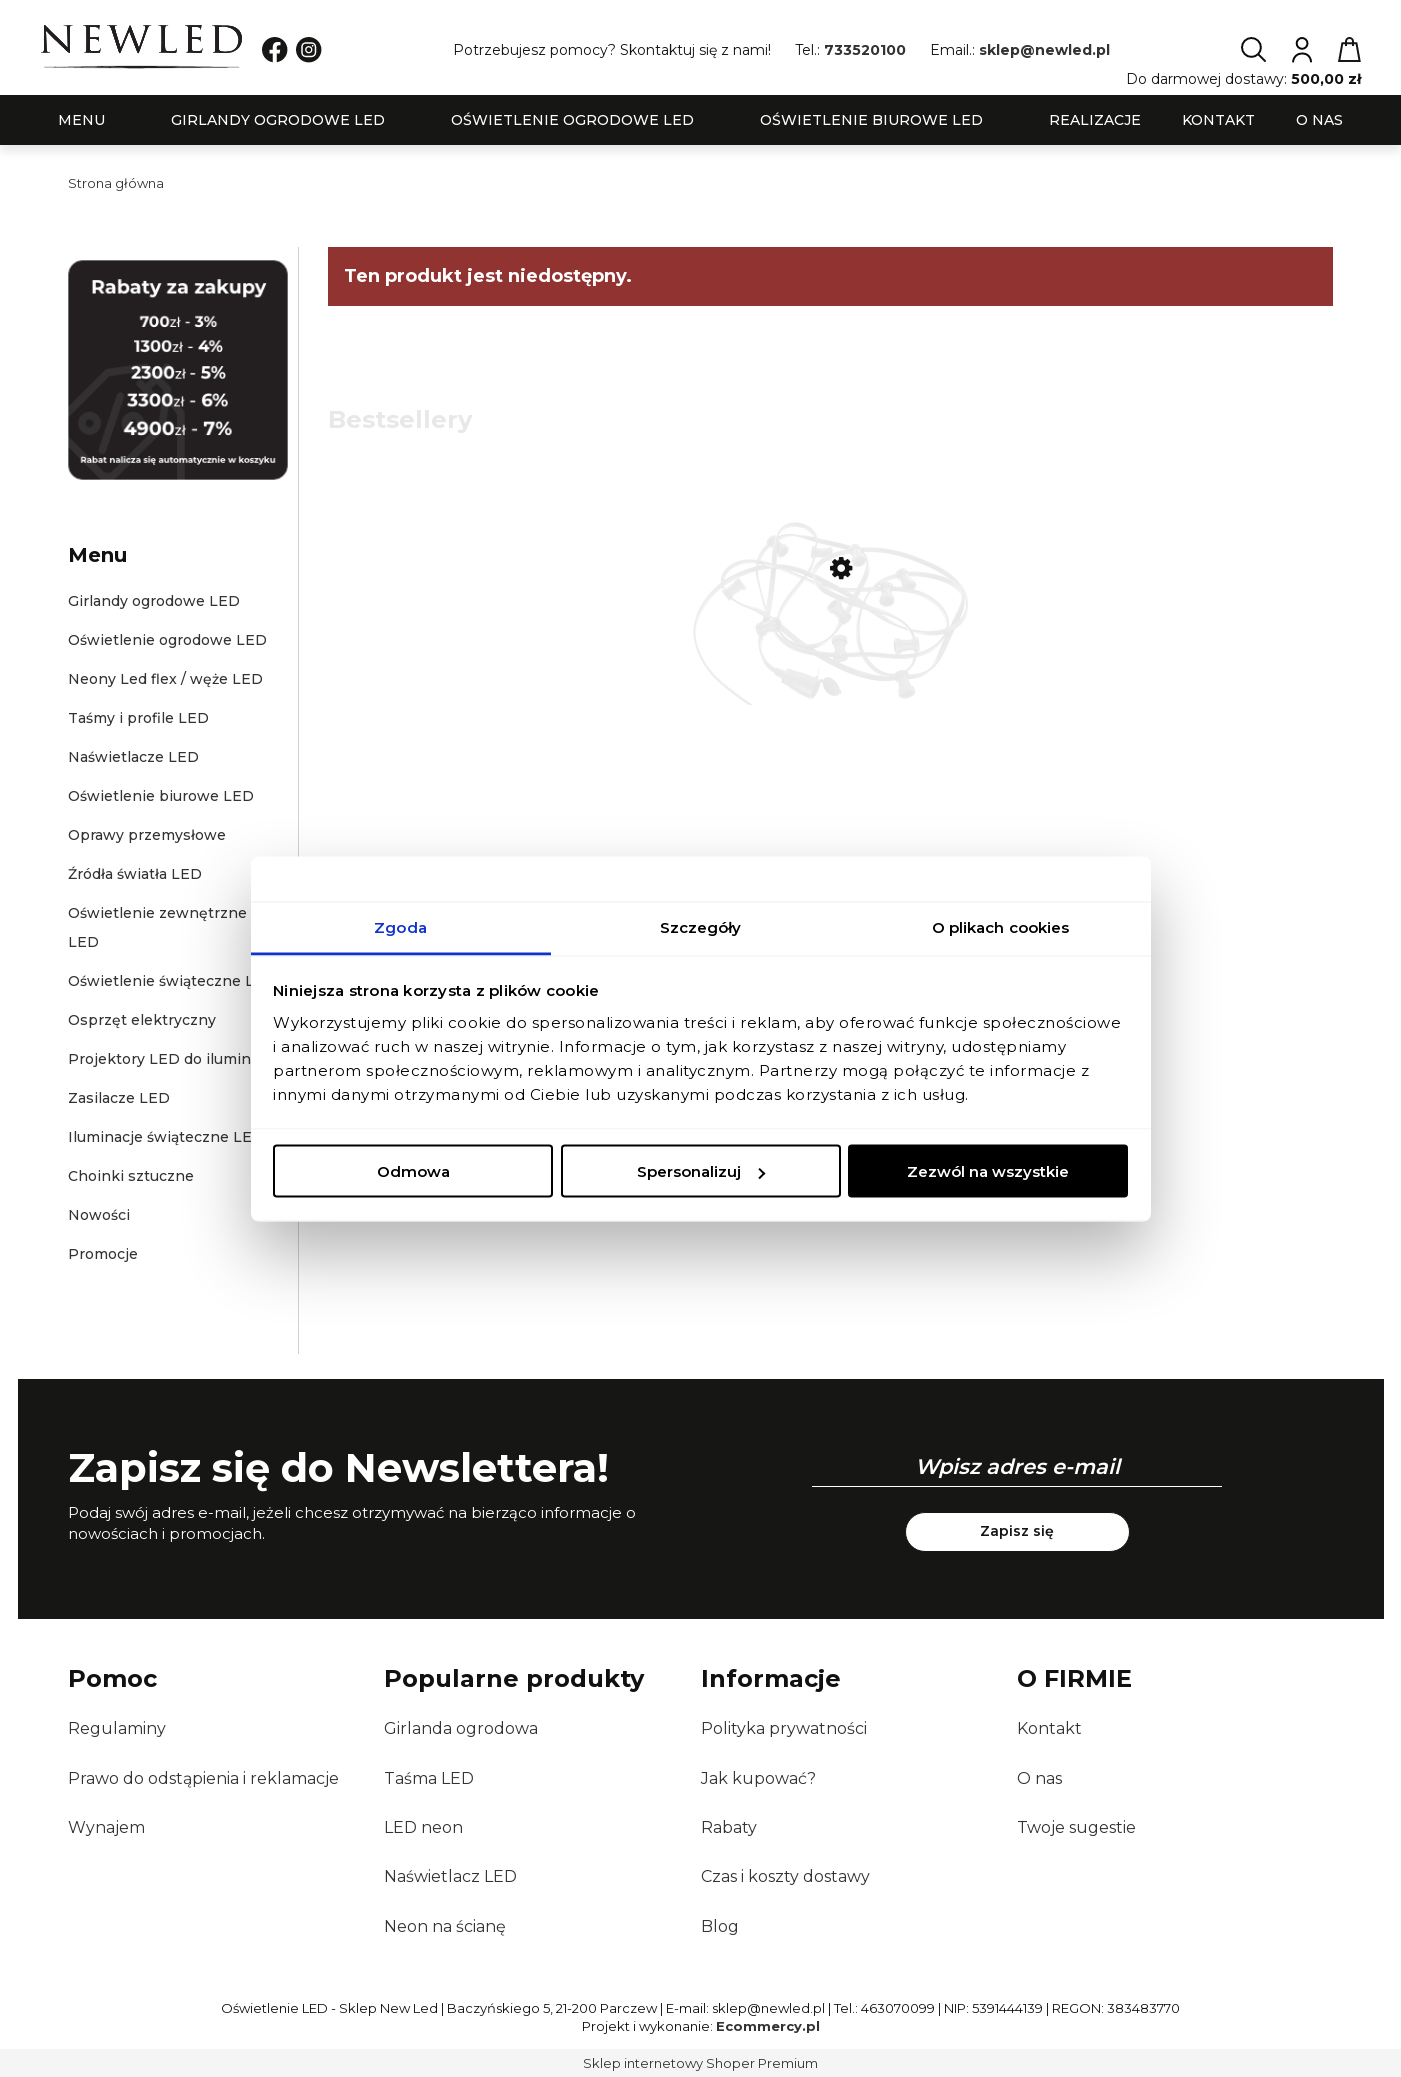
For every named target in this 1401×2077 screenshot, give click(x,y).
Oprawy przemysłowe (147, 835)
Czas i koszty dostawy (785, 1876)
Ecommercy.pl (768, 2026)
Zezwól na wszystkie (988, 1171)
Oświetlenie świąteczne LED (172, 981)
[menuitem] (81, 120)
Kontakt (1049, 1728)
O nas (1039, 1778)
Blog (720, 1926)
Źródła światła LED (135, 874)
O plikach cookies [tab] (1001, 926)
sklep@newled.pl (1044, 50)
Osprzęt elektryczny (142, 1020)
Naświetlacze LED (133, 757)
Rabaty (729, 1827)
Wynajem (106, 1827)
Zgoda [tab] (400, 926)
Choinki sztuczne (131, 1176)
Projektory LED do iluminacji (171, 1059)
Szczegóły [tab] (701, 926)
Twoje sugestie (1076, 1827)
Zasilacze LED (119, 1098)
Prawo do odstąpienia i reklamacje (203, 1778)
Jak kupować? (758, 1778)
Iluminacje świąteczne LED (166, 1137)
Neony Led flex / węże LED (165, 679)
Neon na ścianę (445, 1926)
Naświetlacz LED (450, 1876)
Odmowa (413, 1171)
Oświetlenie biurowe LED (161, 796)
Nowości (99, 1215)
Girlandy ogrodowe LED (154, 601)
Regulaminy (117, 1728)
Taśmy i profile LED (138, 718)
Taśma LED (429, 1778)
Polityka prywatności (784, 1728)
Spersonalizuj (701, 1171)
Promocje (103, 1254)
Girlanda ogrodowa (461, 1728)
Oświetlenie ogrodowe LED (167, 640)
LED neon (423, 1827)
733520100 (865, 50)
